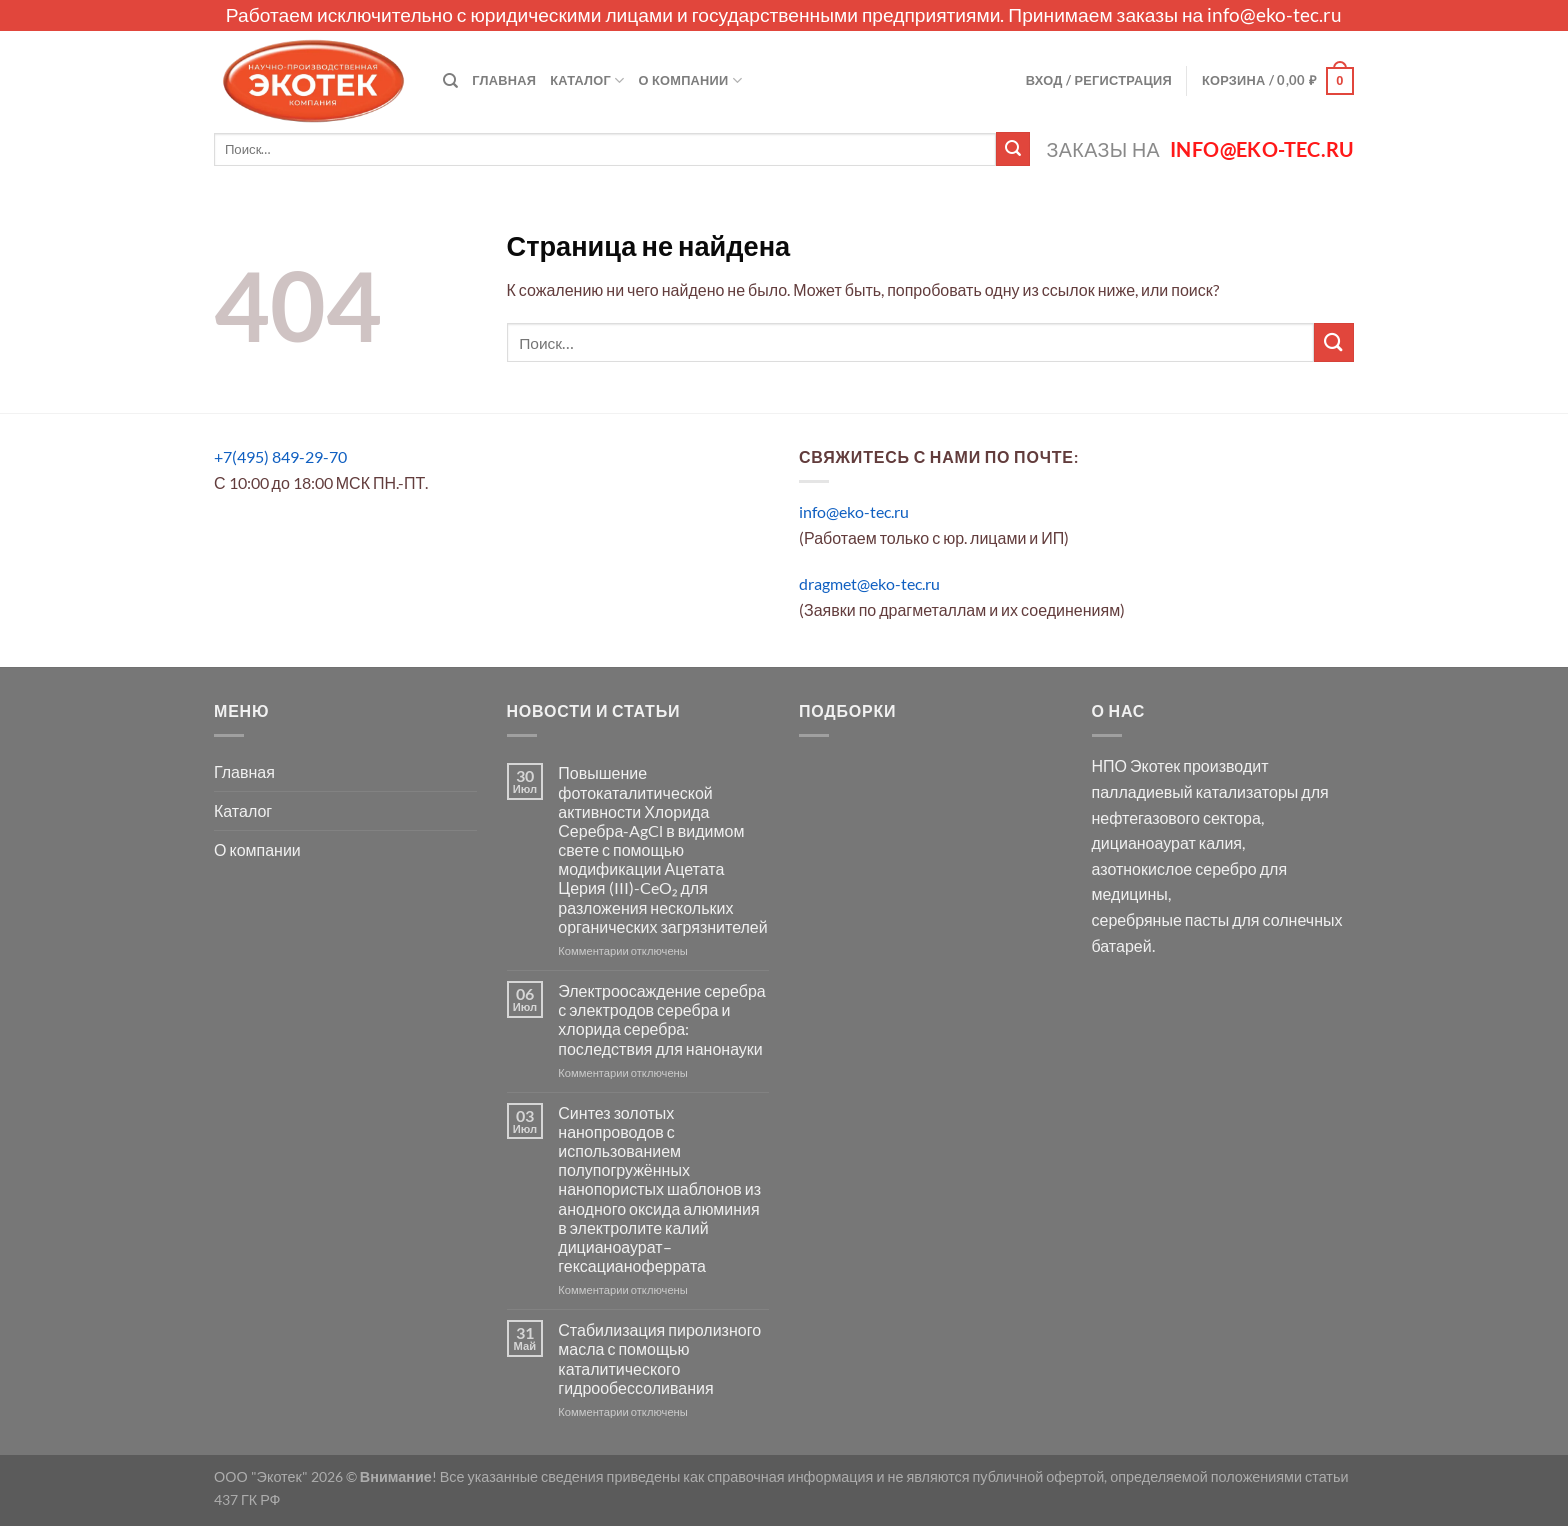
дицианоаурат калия (1167, 842)
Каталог (587, 80)
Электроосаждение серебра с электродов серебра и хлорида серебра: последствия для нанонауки (661, 1019)
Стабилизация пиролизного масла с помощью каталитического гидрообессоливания (659, 1358)
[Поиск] (450, 81)
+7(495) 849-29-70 (280, 456)
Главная (504, 80)
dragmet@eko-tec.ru (869, 583)
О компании (690, 80)
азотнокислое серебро (1174, 868)
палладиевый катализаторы (1195, 791)
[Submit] (1013, 149)
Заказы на (1200, 149)
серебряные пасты (1161, 919)
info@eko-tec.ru (1274, 14)
